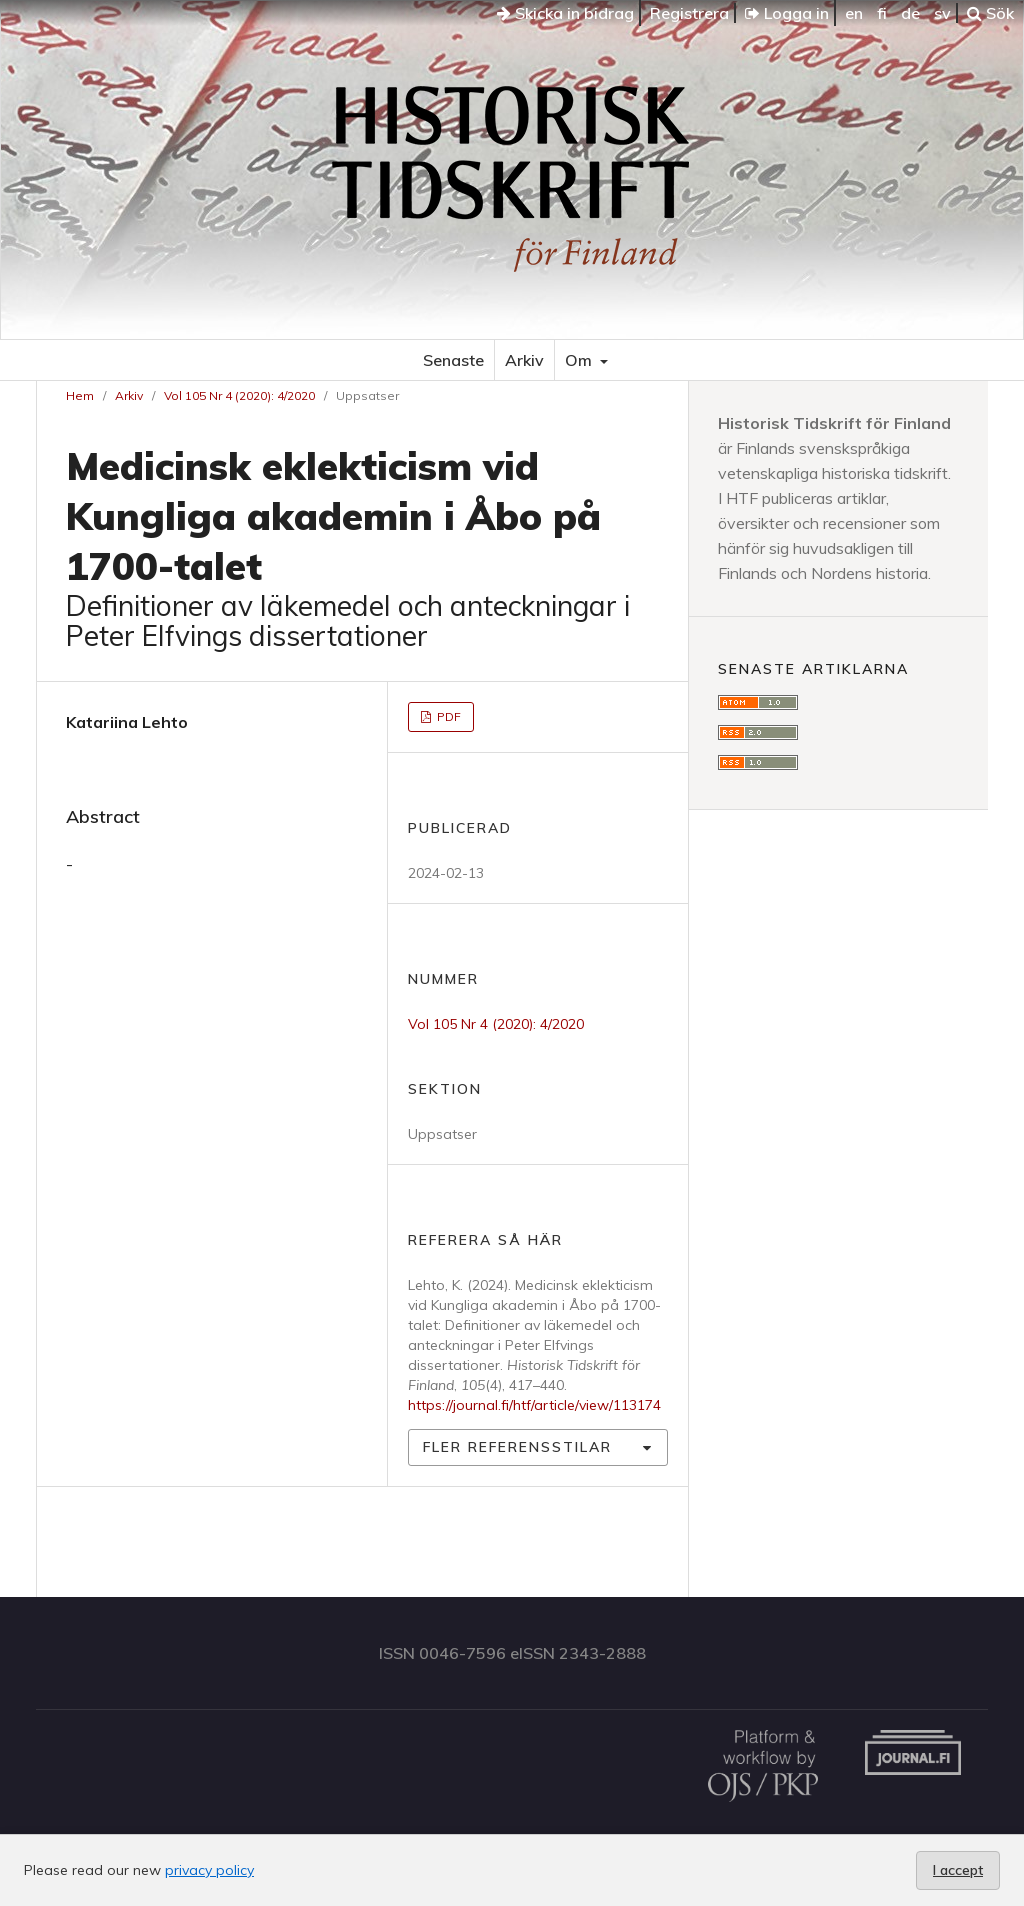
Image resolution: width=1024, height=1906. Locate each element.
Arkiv (524, 360)
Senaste (453, 360)
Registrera (689, 13)
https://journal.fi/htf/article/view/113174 (534, 1405)
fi (882, 13)
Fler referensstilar (517, 1447)
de (910, 13)
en (854, 13)
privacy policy (209, 1870)
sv (942, 13)
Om (580, 360)
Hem (80, 395)
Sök (990, 13)
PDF (447, 716)
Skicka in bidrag (565, 13)
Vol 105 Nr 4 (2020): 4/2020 (239, 395)
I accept (958, 1870)
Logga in (787, 13)
